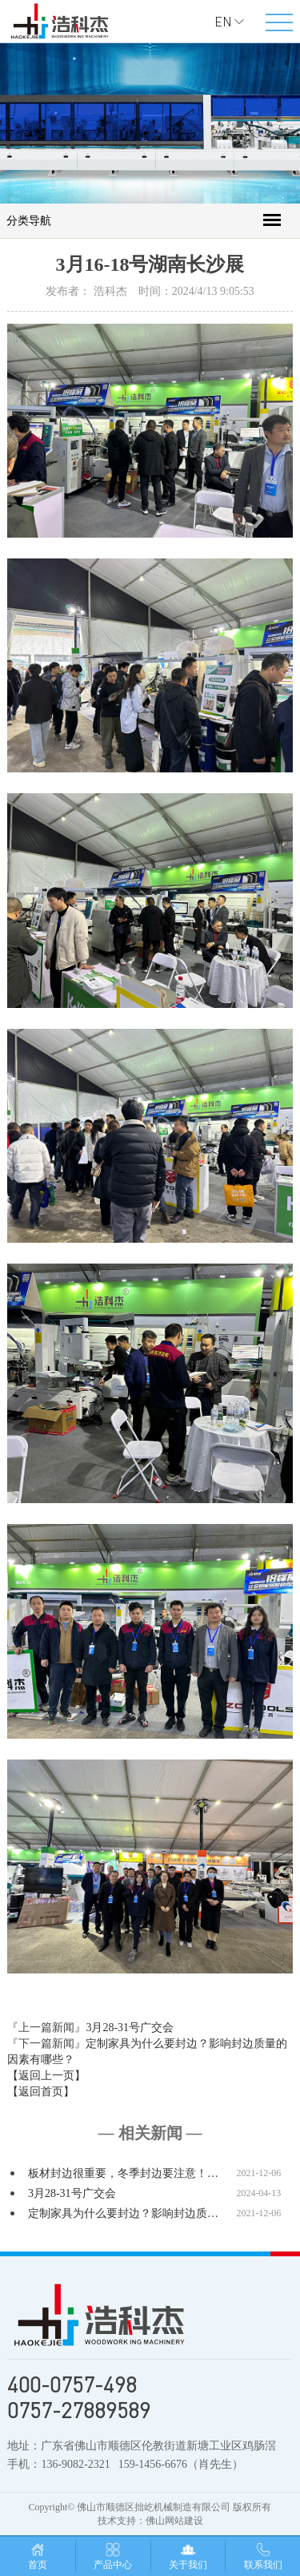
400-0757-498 (72, 2384)
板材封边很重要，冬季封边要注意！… (123, 2173)
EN (223, 22)
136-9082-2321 (75, 2464)
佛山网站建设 (174, 2520)
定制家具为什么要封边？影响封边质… (123, 2213)
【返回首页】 (40, 2092)
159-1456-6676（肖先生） (180, 2464)
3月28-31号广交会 (130, 2028)
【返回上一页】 (46, 2076)
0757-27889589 (78, 2410)
